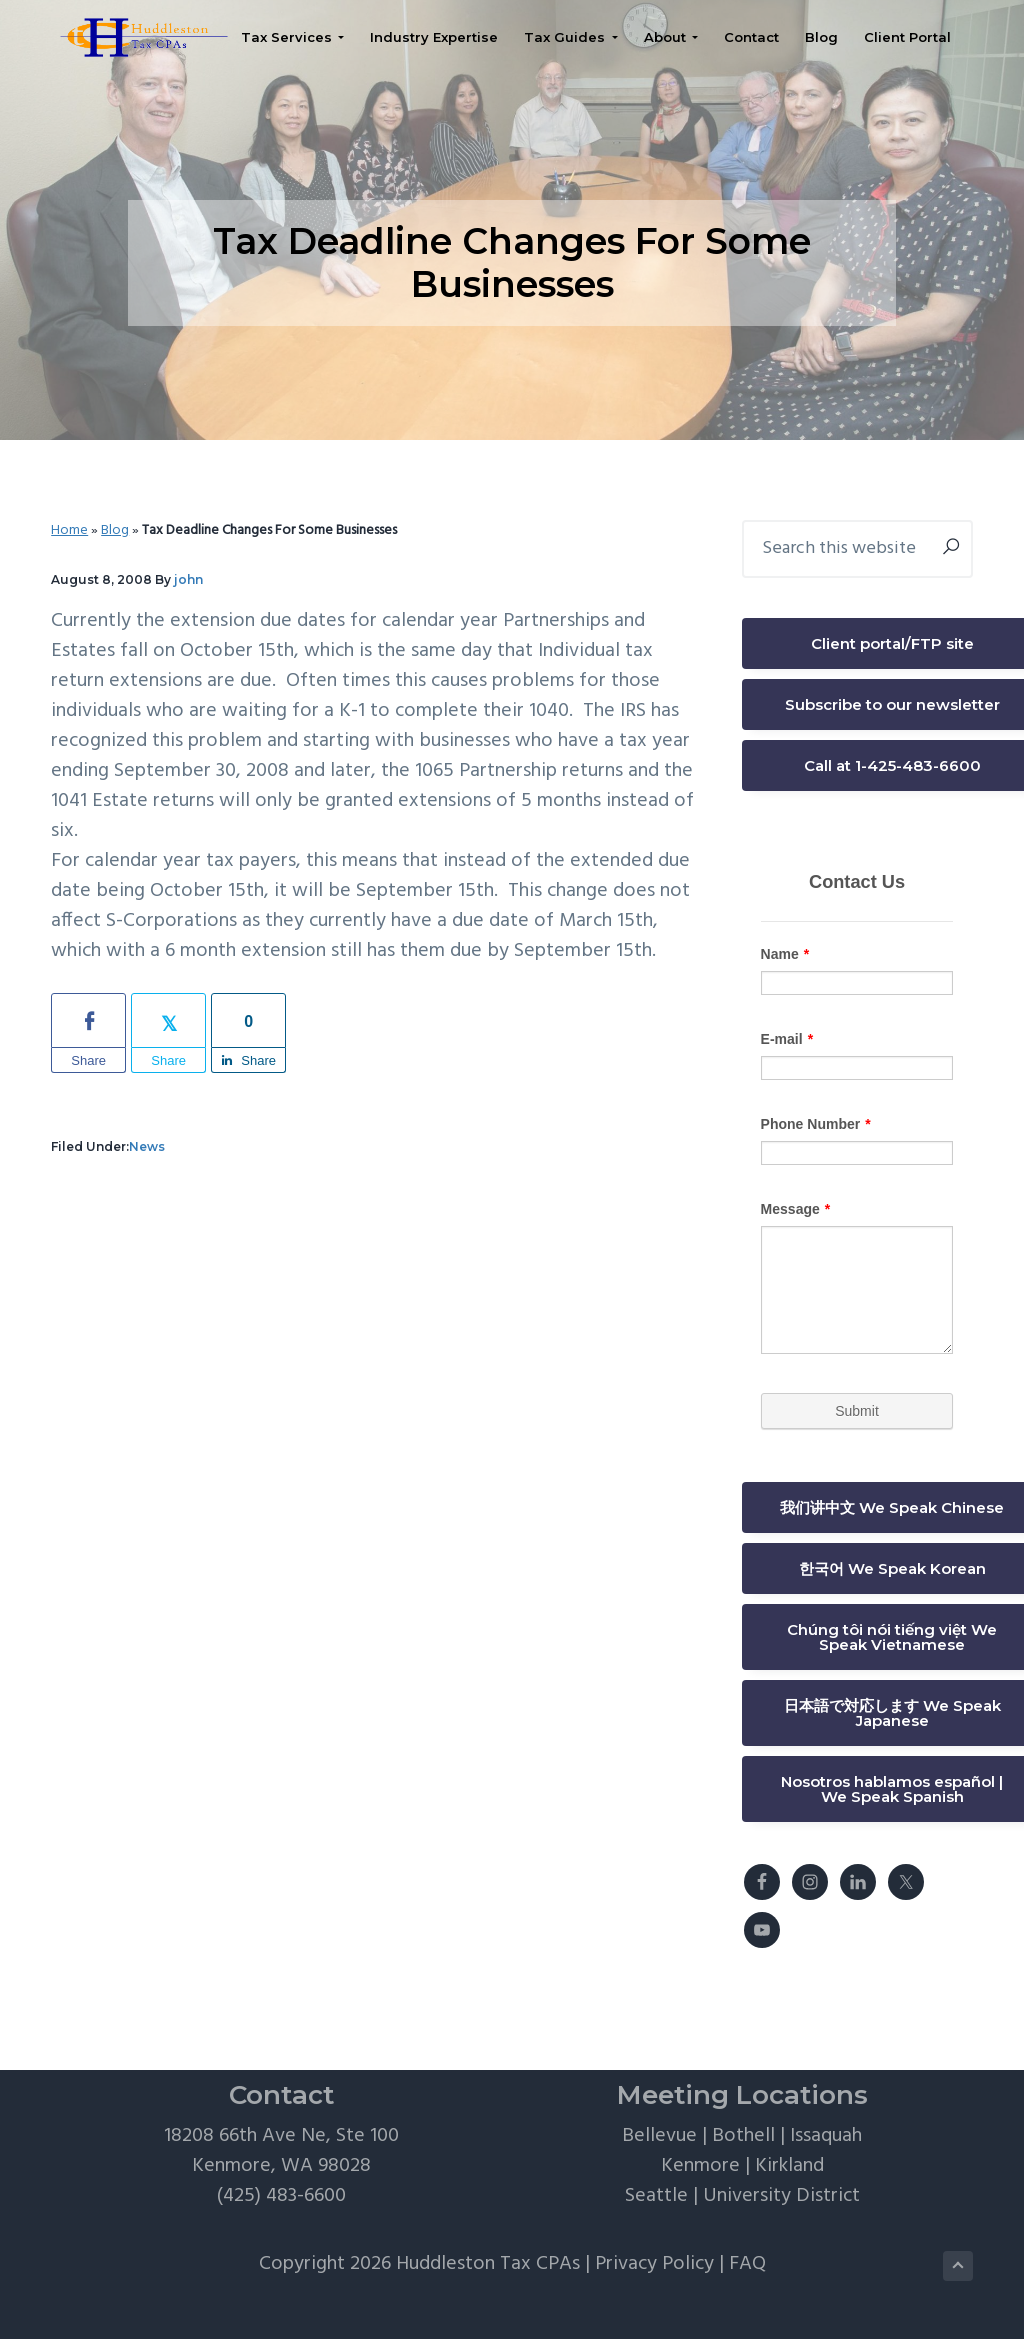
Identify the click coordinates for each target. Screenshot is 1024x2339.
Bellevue (659, 2136)
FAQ (747, 2264)
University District (781, 2196)
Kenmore (700, 2166)
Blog (115, 530)
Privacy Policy (654, 2264)
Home (69, 530)
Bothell (743, 2136)
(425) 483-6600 (281, 2196)
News (147, 1146)
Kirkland (789, 2166)
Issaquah (826, 2136)
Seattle (656, 2196)
